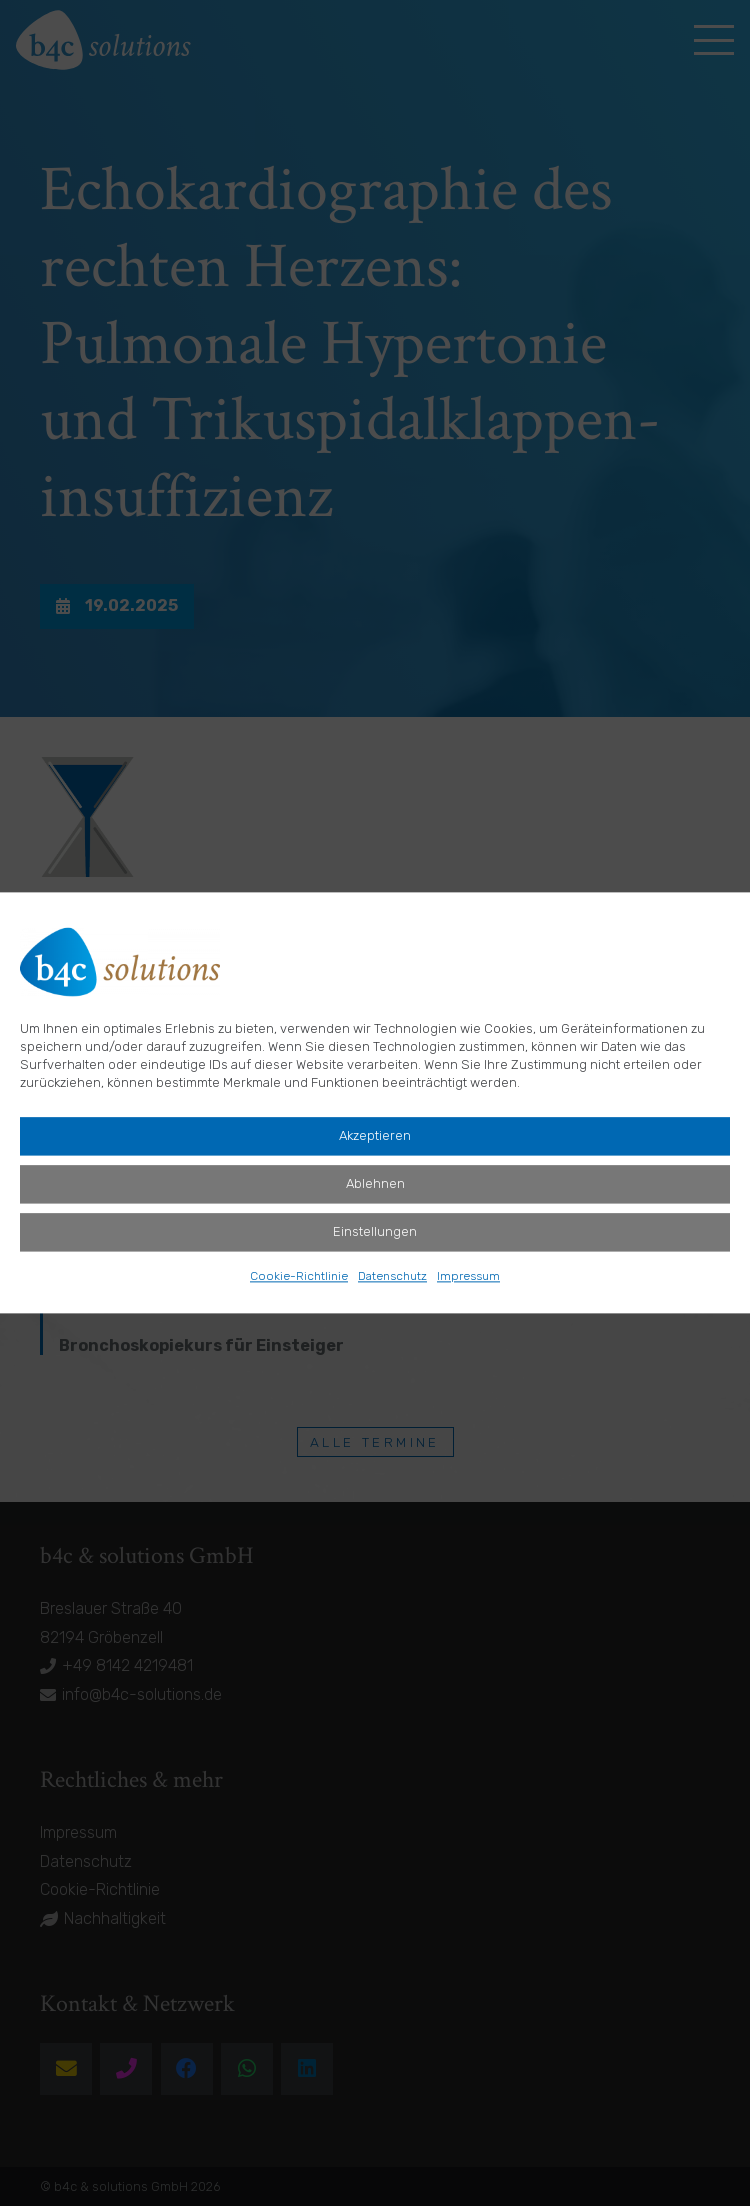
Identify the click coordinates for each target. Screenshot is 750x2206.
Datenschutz (392, 1277)
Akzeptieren (375, 1136)
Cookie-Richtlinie (299, 1277)
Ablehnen (375, 1184)
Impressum (468, 1277)
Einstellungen (375, 1232)
